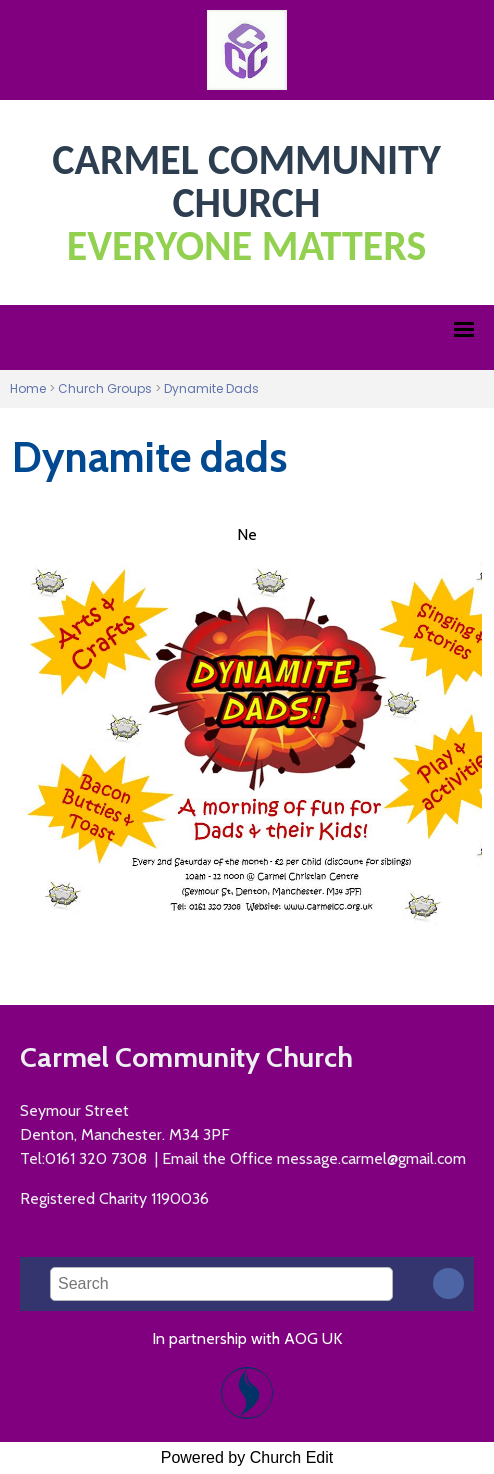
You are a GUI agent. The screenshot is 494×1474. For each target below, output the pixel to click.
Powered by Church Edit (247, 1457)
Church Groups (105, 388)
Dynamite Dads (211, 388)
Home (28, 388)
